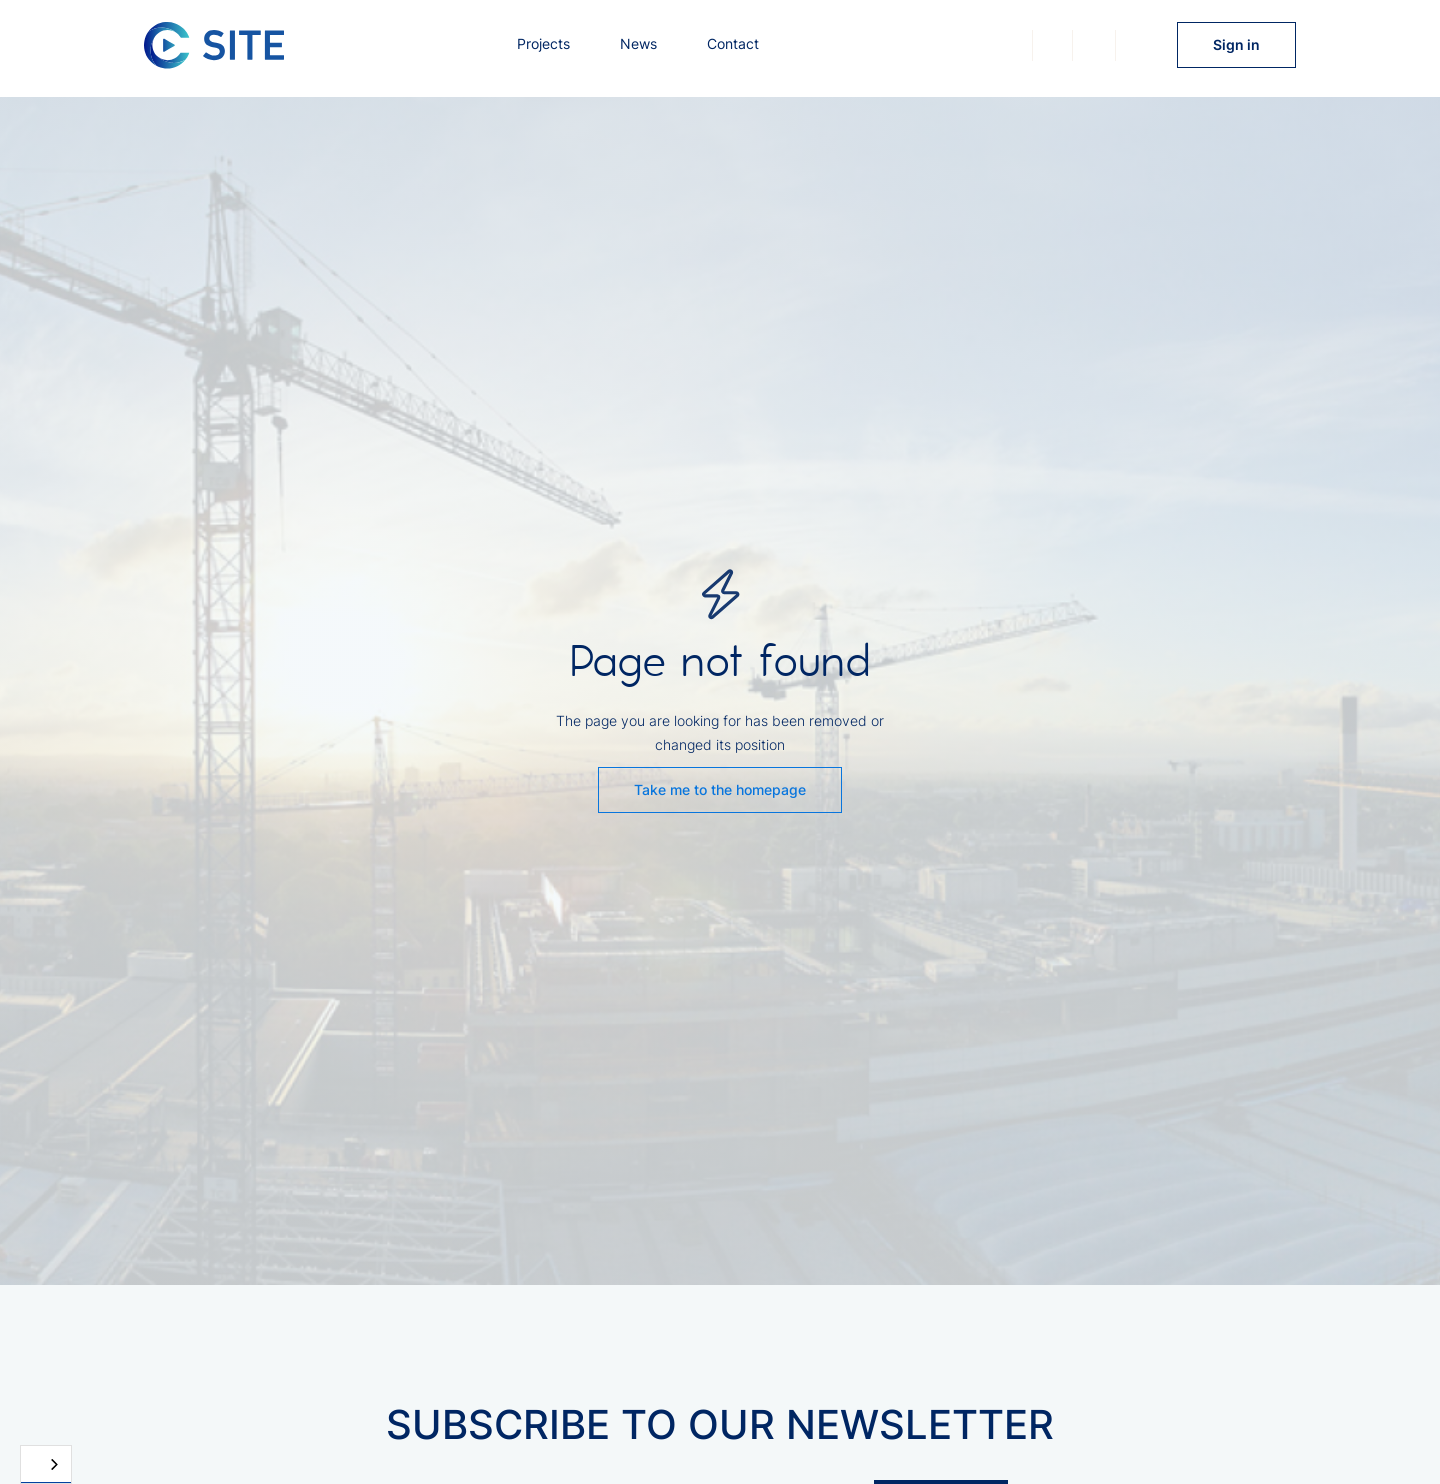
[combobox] (46, 1464)
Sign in (1236, 44)
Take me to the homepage (720, 789)
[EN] (46, 1464)
